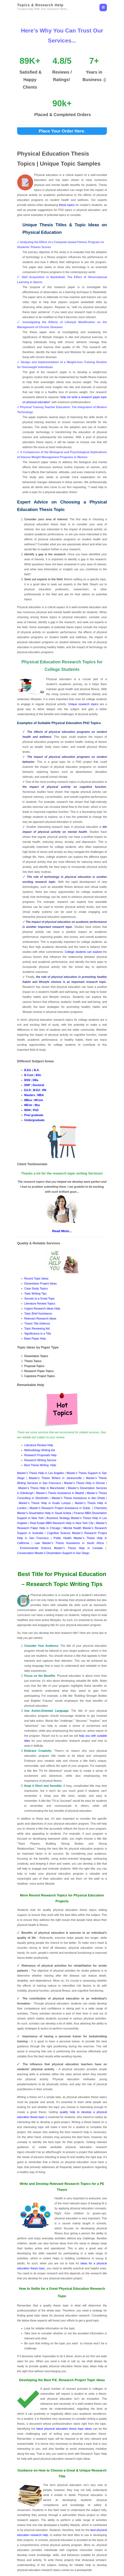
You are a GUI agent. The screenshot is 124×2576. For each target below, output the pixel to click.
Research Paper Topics (39, 1371)
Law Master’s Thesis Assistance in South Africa (69, 1543)
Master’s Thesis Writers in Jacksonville (55, 1478)
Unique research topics (83, 704)
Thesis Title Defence (37, 1323)
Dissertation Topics (36, 1356)
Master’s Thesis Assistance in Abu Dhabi (78, 1498)
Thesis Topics (33, 1361)
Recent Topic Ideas (36, 1278)
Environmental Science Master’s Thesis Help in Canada (61, 1548)
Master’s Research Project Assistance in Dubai (60, 1508)
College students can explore (83, 951)
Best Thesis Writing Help (40, 1465)
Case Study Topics (36, 1288)
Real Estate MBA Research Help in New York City (62, 1523)
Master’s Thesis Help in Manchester (41, 1488)
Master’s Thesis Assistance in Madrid (60, 1493)
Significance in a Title (37, 1333)
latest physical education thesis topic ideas (64, 2428)
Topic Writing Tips (35, 1293)
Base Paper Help (35, 1338)
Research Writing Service (40, 1460)
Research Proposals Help (40, 1455)
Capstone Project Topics (39, 1376)
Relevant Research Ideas (40, 1318)
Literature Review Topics (39, 1303)
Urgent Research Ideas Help (42, 1308)
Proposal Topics (34, 1366)
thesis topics (67, 204)
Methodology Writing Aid (39, 1450)
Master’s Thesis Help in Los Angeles (40, 1473)
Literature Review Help (38, 1445)
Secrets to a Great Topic (40, 1298)
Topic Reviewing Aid (37, 1328)
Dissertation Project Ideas (40, 1283)
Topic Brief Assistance (38, 1313)
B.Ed (27, 1070)
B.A (36, 1070)
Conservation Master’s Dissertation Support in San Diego (53, 1553)
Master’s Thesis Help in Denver (84, 1483)
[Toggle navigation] (103, 7)
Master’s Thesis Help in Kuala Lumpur (45, 1503)
